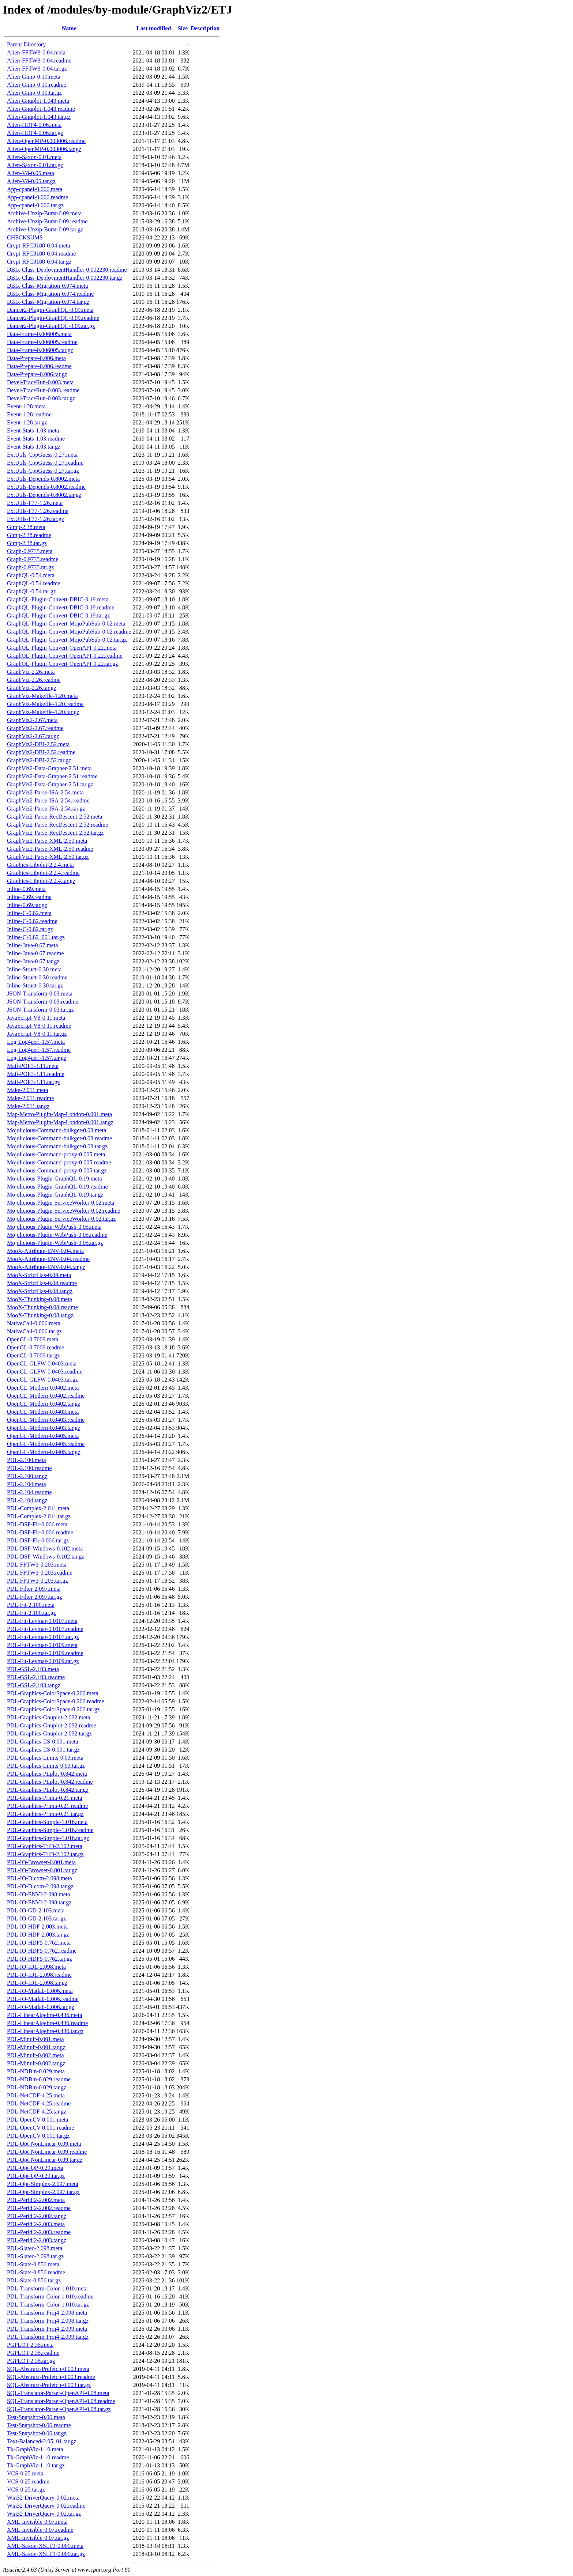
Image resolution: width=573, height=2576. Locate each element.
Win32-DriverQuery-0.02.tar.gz (44, 2514)
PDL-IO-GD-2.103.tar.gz (36, 1918)
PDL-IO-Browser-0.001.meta (41, 1862)
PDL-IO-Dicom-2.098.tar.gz (40, 1886)
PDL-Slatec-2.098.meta (34, 2248)
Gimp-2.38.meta (26, 527)
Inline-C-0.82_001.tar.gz (36, 937)
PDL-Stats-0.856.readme (36, 2272)
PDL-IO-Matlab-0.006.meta (40, 1991)
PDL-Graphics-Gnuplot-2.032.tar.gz (49, 1733)
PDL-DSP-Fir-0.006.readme (40, 1532)
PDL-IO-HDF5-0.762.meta (39, 1942)
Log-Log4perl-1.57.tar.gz (36, 1058)
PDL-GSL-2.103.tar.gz (33, 1685)
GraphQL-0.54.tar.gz (31, 591)
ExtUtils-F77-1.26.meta (35, 503)
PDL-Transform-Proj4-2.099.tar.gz (48, 2337)
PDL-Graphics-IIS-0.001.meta (42, 1741)
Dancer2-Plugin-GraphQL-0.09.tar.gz (51, 326)
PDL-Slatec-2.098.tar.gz (35, 2256)
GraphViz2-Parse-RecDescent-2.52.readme (57, 824)
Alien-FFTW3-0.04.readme (39, 60)
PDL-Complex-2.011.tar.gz (39, 1516)
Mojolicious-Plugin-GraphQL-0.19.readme (57, 1186)
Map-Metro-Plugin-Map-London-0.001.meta (59, 1114)
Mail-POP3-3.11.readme (35, 1074)
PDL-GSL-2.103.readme (36, 1677)
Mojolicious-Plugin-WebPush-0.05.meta (54, 1227)
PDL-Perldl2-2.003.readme (39, 2232)
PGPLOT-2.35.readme (33, 2353)
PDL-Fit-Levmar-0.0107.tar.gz (43, 1637)
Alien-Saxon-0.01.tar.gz (35, 165)
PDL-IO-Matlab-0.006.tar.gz (40, 2007)
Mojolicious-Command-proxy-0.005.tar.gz (56, 1170)
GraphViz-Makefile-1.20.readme (45, 704)
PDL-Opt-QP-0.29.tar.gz (36, 2176)
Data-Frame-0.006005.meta (39, 334)
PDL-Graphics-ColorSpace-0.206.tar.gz (53, 1709)
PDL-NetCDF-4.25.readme (39, 2103)
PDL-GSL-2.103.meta (33, 1669)
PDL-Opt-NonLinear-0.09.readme (47, 2152)
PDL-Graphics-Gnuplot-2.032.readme (51, 1725)
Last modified (153, 28)
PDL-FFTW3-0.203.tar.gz (37, 1581)
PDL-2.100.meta (26, 1460)
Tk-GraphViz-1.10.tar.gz (36, 2465)
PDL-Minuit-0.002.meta (35, 2055)
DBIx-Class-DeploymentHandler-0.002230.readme (67, 270)
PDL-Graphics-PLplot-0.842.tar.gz (48, 1790)
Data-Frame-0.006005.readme (42, 342)
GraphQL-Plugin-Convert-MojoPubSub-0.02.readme (69, 631)
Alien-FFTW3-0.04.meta (36, 52)
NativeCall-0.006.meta (33, 1323)
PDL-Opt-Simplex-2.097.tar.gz (43, 2192)
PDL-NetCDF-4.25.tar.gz (36, 2111)
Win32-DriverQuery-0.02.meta (43, 2497)
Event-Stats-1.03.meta (33, 430)
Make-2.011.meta (27, 1090)
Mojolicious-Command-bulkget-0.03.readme (59, 1138)
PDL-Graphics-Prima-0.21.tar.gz (45, 1814)
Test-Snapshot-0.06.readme (39, 2425)
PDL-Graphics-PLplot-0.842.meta (47, 1774)
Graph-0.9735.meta (29, 551)
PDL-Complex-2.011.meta (38, 1508)
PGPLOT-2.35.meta (30, 2345)
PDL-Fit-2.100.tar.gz (31, 1613)
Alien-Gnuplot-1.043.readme (41, 109)
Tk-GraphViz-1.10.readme (38, 2457)
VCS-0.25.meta (25, 2473)
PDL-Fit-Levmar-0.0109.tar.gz (43, 1661)
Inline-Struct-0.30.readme (37, 977)
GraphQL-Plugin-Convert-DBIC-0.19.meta (57, 599)
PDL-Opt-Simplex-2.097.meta (42, 2184)
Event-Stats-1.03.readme (36, 438)
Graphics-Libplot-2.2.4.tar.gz (41, 881)
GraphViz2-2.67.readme (35, 728)
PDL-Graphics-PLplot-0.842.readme (50, 1782)
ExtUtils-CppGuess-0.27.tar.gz (43, 471)
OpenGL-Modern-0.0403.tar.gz (43, 1428)
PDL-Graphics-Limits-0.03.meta (45, 1758)
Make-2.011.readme (30, 1098)
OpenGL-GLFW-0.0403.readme (44, 1371)
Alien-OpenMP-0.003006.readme (46, 141)
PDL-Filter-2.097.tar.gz (34, 1597)
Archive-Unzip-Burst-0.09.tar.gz (45, 229)
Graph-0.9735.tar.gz (30, 567)
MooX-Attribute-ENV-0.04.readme (48, 1259)
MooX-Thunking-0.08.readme (42, 1307)
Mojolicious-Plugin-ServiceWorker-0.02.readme (63, 1211)
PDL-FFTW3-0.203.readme (39, 1573)
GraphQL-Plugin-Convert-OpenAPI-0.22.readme (64, 656)
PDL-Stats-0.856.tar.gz (34, 2280)
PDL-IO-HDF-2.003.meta (37, 1926)
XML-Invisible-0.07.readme (40, 2530)
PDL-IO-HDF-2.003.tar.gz (38, 1934)
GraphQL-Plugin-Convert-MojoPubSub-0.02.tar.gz (67, 640)
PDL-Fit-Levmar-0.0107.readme (45, 1629)
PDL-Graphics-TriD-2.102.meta (44, 1846)
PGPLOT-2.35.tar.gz (31, 2361)
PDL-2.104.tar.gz (27, 1500)
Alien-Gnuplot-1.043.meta (38, 101)
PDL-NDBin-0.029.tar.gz (36, 2087)
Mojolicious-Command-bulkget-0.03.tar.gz (57, 1146)
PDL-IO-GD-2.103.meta (35, 1910)
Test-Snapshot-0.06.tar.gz (37, 2433)
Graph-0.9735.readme (32, 559)
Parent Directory (26, 44)
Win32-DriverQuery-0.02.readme (46, 2506)
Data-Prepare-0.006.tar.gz (37, 374)
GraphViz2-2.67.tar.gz (33, 736)
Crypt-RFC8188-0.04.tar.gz (39, 261)
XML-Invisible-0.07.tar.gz (38, 2538)
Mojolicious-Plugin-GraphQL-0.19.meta (54, 1178)
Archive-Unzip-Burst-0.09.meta (44, 213)
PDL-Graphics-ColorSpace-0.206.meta (52, 1693)
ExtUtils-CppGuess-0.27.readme (45, 463)
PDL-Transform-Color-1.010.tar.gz (48, 2304)
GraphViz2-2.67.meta (32, 720)
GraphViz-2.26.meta (31, 672)
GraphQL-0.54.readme (33, 583)
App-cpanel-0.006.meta (34, 189)
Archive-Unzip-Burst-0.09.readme (47, 221)
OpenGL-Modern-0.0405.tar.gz (43, 1452)
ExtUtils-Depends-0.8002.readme (46, 487)
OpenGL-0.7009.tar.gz (33, 1355)
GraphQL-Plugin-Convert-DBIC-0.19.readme (60, 607)
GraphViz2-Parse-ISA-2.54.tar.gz (46, 808)
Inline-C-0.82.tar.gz (30, 929)
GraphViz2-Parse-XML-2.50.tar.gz (48, 857)
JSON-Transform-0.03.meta (39, 993)
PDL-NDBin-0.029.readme (39, 2079)
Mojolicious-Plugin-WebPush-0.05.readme (57, 1235)
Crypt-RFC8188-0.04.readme (41, 253)
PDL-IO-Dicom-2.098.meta (39, 1878)
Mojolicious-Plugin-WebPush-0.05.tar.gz (55, 1243)
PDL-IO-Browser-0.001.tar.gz (42, 1870)
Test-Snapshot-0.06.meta (36, 2417)
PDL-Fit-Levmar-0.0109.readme (45, 1653)
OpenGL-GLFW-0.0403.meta (41, 1363)
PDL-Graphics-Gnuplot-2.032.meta (48, 1717)
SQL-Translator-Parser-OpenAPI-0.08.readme (61, 2401)
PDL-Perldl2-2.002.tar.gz (36, 2216)
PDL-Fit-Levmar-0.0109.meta (42, 1645)
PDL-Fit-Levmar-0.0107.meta (42, 1621)
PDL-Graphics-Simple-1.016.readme (50, 1830)
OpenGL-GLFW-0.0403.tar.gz (42, 1379)
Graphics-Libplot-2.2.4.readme (43, 873)
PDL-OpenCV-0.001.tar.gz (38, 2136)
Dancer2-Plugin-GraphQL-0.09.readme (53, 318)
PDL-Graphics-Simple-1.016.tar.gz (48, 1838)
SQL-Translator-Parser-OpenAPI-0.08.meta (58, 2393)
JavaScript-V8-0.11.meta (36, 1018)
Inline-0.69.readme (29, 897)
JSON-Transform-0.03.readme (42, 1001)
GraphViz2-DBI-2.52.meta (38, 744)
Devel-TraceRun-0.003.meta (40, 382)
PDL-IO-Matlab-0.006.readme (43, 1999)
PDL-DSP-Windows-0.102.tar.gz (45, 1556)
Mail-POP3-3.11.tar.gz (33, 1082)
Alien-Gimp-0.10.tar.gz (34, 93)
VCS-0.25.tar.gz (26, 2489)
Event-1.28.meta (26, 406)
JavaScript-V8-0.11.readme (39, 1026)
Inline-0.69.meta (26, 889)
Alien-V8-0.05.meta (30, 173)
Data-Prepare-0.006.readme (39, 366)
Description (205, 28)
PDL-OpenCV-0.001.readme (40, 2127)
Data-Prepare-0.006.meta (36, 358)
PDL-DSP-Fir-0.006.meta (37, 1524)
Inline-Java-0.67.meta (32, 945)
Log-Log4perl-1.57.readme (39, 1050)
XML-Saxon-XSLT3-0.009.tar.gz (46, 2554)
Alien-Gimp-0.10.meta (33, 76)
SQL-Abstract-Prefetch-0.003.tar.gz (49, 2385)
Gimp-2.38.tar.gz (27, 543)
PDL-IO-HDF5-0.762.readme (41, 1951)
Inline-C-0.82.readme (32, 921)
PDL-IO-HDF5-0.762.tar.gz (39, 1959)
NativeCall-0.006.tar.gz (34, 1331)
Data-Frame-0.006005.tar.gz (40, 350)
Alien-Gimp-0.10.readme (36, 85)
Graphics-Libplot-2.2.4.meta (40, 865)
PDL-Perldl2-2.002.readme (39, 2208)
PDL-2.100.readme (29, 1468)
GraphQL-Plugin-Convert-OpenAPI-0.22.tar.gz (62, 664)
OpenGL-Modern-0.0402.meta (43, 1388)
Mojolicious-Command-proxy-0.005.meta (56, 1154)
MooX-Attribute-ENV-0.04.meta (45, 1251)
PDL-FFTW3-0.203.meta (37, 1564)
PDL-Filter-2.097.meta (33, 1589)
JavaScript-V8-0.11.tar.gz (37, 1034)
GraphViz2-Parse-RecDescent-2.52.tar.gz (55, 833)
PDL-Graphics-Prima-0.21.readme (47, 1806)
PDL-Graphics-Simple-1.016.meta (47, 1822)
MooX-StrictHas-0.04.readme (42, 1283)
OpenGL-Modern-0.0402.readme (46, 1396)
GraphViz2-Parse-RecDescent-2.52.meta (54, 816)
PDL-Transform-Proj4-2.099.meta (47, 2329)
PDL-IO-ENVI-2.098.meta (38, 1894)
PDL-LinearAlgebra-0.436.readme (47, 2023)
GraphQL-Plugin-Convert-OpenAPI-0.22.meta (62, 648)
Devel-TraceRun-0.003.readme (43, 390)
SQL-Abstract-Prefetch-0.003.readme (51, 2377)
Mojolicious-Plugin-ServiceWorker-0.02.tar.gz (61, 1219)
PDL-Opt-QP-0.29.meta (35, 2168)
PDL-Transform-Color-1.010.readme (50, 2296)
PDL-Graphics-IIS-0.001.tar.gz (43, 1749)
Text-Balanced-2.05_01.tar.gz (41, 2441)
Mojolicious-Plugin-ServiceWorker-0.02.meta (60, 1203)
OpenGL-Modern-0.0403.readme (46, 1420)
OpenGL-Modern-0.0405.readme (46, 1444)
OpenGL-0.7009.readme (35, 1347)
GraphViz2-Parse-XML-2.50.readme (50, 849)
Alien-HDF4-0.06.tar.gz (35, 133)
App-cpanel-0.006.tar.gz (35, 205)
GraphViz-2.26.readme (34, 680)
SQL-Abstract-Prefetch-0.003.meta (48, 2369)
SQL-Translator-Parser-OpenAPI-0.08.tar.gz (59, 2409)
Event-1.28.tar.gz (27, 422)
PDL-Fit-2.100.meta (31, 1605)
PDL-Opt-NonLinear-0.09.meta (44, 2144)
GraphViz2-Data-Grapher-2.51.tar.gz (50, 784)
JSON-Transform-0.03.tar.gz (40, 1009)
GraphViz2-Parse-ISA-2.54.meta (45, 792)
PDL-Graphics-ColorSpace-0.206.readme (55, 1701)
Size (183, 28)
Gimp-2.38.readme (29, 535)
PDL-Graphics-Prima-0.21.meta (44, 1798)
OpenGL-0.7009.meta (32, 1339)
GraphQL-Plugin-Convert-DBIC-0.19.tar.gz (58, 615)
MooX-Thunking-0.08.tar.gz (40, 1315)
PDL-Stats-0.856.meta (33, 2264)
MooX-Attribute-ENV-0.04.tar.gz (46, 1267)
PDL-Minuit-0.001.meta (35, 2039)
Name (69, 28)
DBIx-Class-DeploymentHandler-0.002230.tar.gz (65, 278)
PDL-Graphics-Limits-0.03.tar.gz (46, 1766)
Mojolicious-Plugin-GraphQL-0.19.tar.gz (55, 1194)
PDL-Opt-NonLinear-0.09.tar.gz (44, 2160)
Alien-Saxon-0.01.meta (34, 157)
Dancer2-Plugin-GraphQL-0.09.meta (50, 310)
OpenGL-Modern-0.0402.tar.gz (43, 1404)
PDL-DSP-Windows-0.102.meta (45, 1548)
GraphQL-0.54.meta (31, 575)
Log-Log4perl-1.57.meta (36, 1042)
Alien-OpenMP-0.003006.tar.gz (44, 149)
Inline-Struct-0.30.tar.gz (35, 985)
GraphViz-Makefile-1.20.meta (42, 696)
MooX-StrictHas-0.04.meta (39, 1275)
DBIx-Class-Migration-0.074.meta (47, 286)
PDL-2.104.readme (29, 1492)
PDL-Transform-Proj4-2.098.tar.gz (48, 2321)
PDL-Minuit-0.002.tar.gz (36, 2063)
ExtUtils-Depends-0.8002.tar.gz (44, 495)
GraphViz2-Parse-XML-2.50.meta (47, 841)
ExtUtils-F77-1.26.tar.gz (35, 519)
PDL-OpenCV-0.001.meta (37, 2119)
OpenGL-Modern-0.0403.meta (43, 1412)
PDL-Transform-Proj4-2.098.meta (47, 2312)
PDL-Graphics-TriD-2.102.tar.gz (45, 1854)
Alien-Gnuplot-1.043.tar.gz (39, 117)
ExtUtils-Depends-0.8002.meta (43, 479)
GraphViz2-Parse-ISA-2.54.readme (48, 800)
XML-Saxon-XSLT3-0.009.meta (45, 2546)
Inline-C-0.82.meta (29, 913)
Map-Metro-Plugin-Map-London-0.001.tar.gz (60, 1122)
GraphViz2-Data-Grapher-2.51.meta (49, 768)
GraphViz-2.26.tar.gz (31, 688)
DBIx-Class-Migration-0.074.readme (50, 294)
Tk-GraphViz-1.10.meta (35, 2449)
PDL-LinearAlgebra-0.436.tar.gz (45, 2031)
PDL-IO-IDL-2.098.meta (36, 1967)
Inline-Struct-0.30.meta (34, 969)
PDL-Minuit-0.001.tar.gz (36, 2047)
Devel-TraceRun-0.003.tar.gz (41, 398)
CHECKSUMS (25, 237)
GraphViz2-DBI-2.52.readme (41, 752)
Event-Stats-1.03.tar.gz (33, 446)
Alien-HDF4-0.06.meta (34, 125)
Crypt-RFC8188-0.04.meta (38, 245)
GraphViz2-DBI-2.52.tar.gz (39, 760)
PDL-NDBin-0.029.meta (36, 2071)
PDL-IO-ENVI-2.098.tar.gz (39, 1902)
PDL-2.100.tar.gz (27, 1476)
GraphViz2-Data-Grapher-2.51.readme (52, 776)
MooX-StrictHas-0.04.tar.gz (39, 1291)
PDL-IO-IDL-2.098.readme (39, 1975)
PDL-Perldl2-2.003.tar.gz (36, 2240)
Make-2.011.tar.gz (28, 1106)
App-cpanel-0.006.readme (37, 197)
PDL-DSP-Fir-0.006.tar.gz (38, 1540)
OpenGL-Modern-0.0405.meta (43, 1436)
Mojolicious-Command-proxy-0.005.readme (59, 1162)
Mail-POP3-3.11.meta (33, 1066)
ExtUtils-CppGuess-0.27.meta (42, 455)
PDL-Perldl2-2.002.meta (36, 2200)
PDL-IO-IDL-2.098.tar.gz (37, 1983)
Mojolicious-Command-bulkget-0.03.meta (56, 1130)
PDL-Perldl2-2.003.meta (36, 2224)
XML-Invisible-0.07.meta (37, 2522)
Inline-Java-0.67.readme (35, 953)
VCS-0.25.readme (28, 2481)
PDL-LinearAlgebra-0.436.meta (44, 2015)
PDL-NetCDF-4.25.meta (36, 2095)
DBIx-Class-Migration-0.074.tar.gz (48, 302)
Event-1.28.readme (29, 414)
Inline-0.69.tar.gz (27, 905)
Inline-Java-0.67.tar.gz (33, 961)
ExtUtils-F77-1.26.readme (37, 511)
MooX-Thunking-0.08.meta (39, 1299)
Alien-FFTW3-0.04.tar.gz (37, 68)
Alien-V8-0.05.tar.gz (31, 181)
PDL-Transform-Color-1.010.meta (47, 2288)
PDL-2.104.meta (26, 1484)
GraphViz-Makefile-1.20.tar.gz (43, 712)
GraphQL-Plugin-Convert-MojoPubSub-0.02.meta (66, 623)
